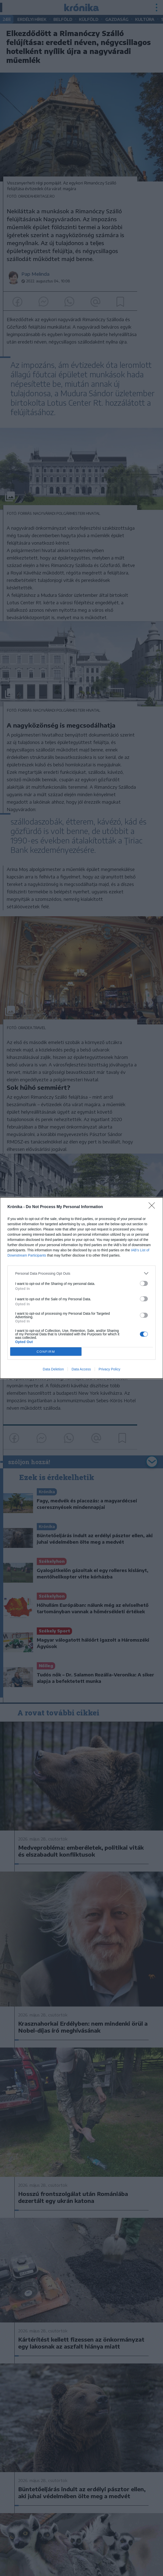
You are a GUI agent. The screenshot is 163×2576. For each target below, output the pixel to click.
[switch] (144, 1283)
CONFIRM (46, 1351)
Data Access (81, 1369)
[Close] (153, 1207)
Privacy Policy (109, 1369)
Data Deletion (53, 1369)
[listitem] (81, 1273)
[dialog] (81, 1288)
